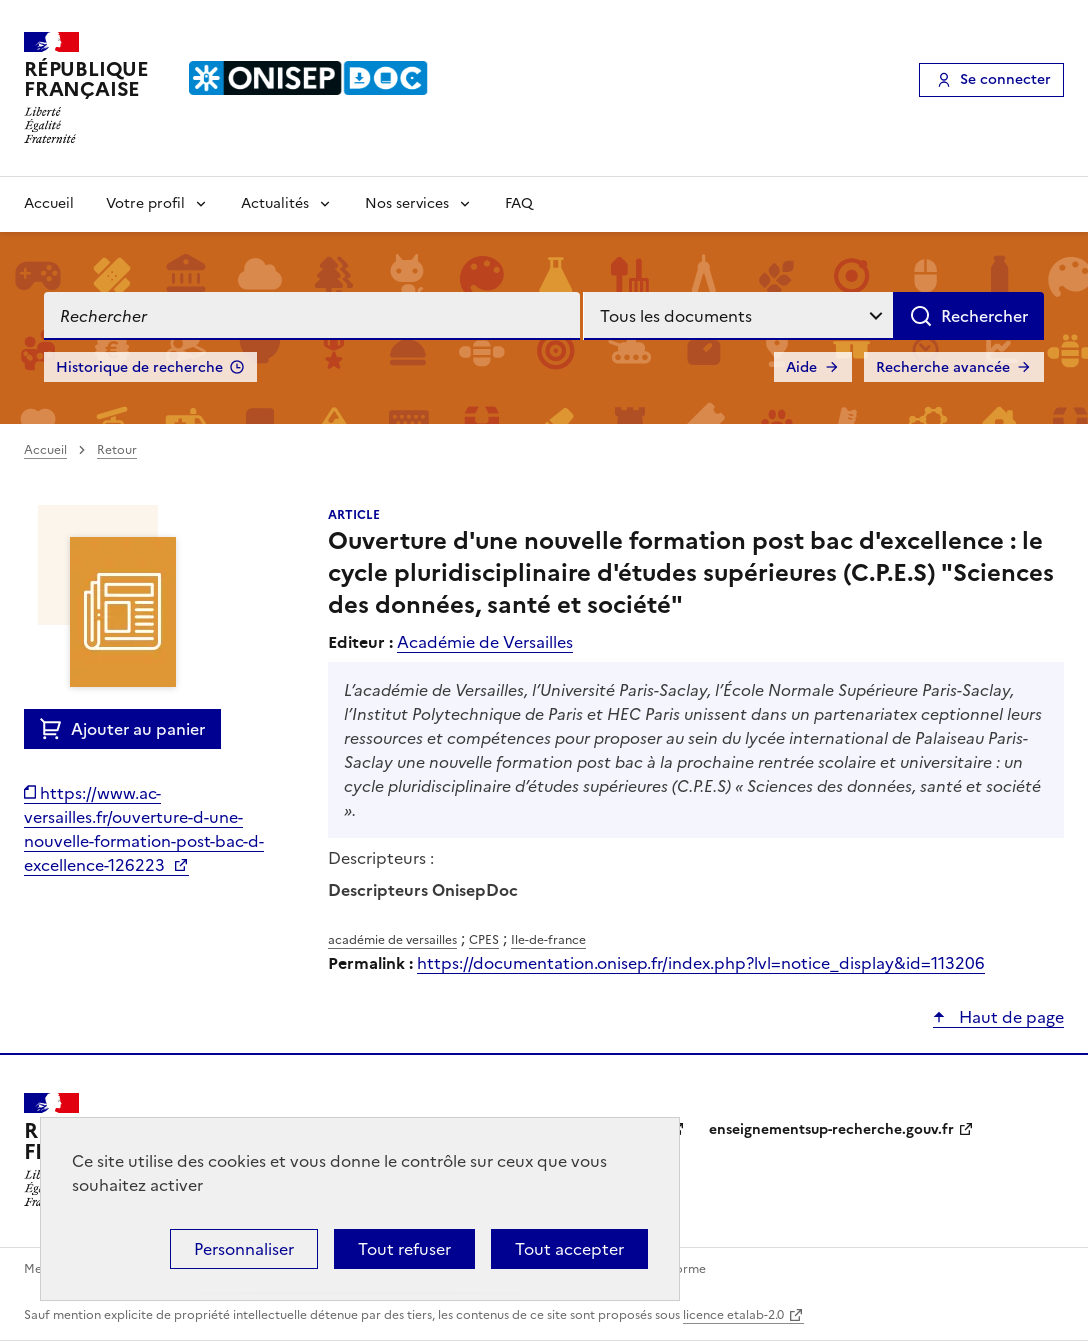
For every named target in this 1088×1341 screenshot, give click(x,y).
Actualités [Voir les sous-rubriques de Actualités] (275, 203)
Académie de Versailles (485, 642)
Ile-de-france (548, 940)
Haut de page (1009, 1017)
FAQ (519, 203)
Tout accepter (569, 1249)
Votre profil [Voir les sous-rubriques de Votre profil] (145, 203)
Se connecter (1005, 79)
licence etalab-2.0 (733, 1315)
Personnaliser (244, 1249)
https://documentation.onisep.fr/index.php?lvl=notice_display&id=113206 (701, 963)
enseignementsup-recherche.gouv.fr (831, 1129)
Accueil (49, 203)
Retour (117, 450)
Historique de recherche (139, 367)
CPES (484, 940)
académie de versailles (392, 940)
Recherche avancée (943, 367)
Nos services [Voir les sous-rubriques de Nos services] (407, 203)
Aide (801, 367)
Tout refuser (404, 1249)
